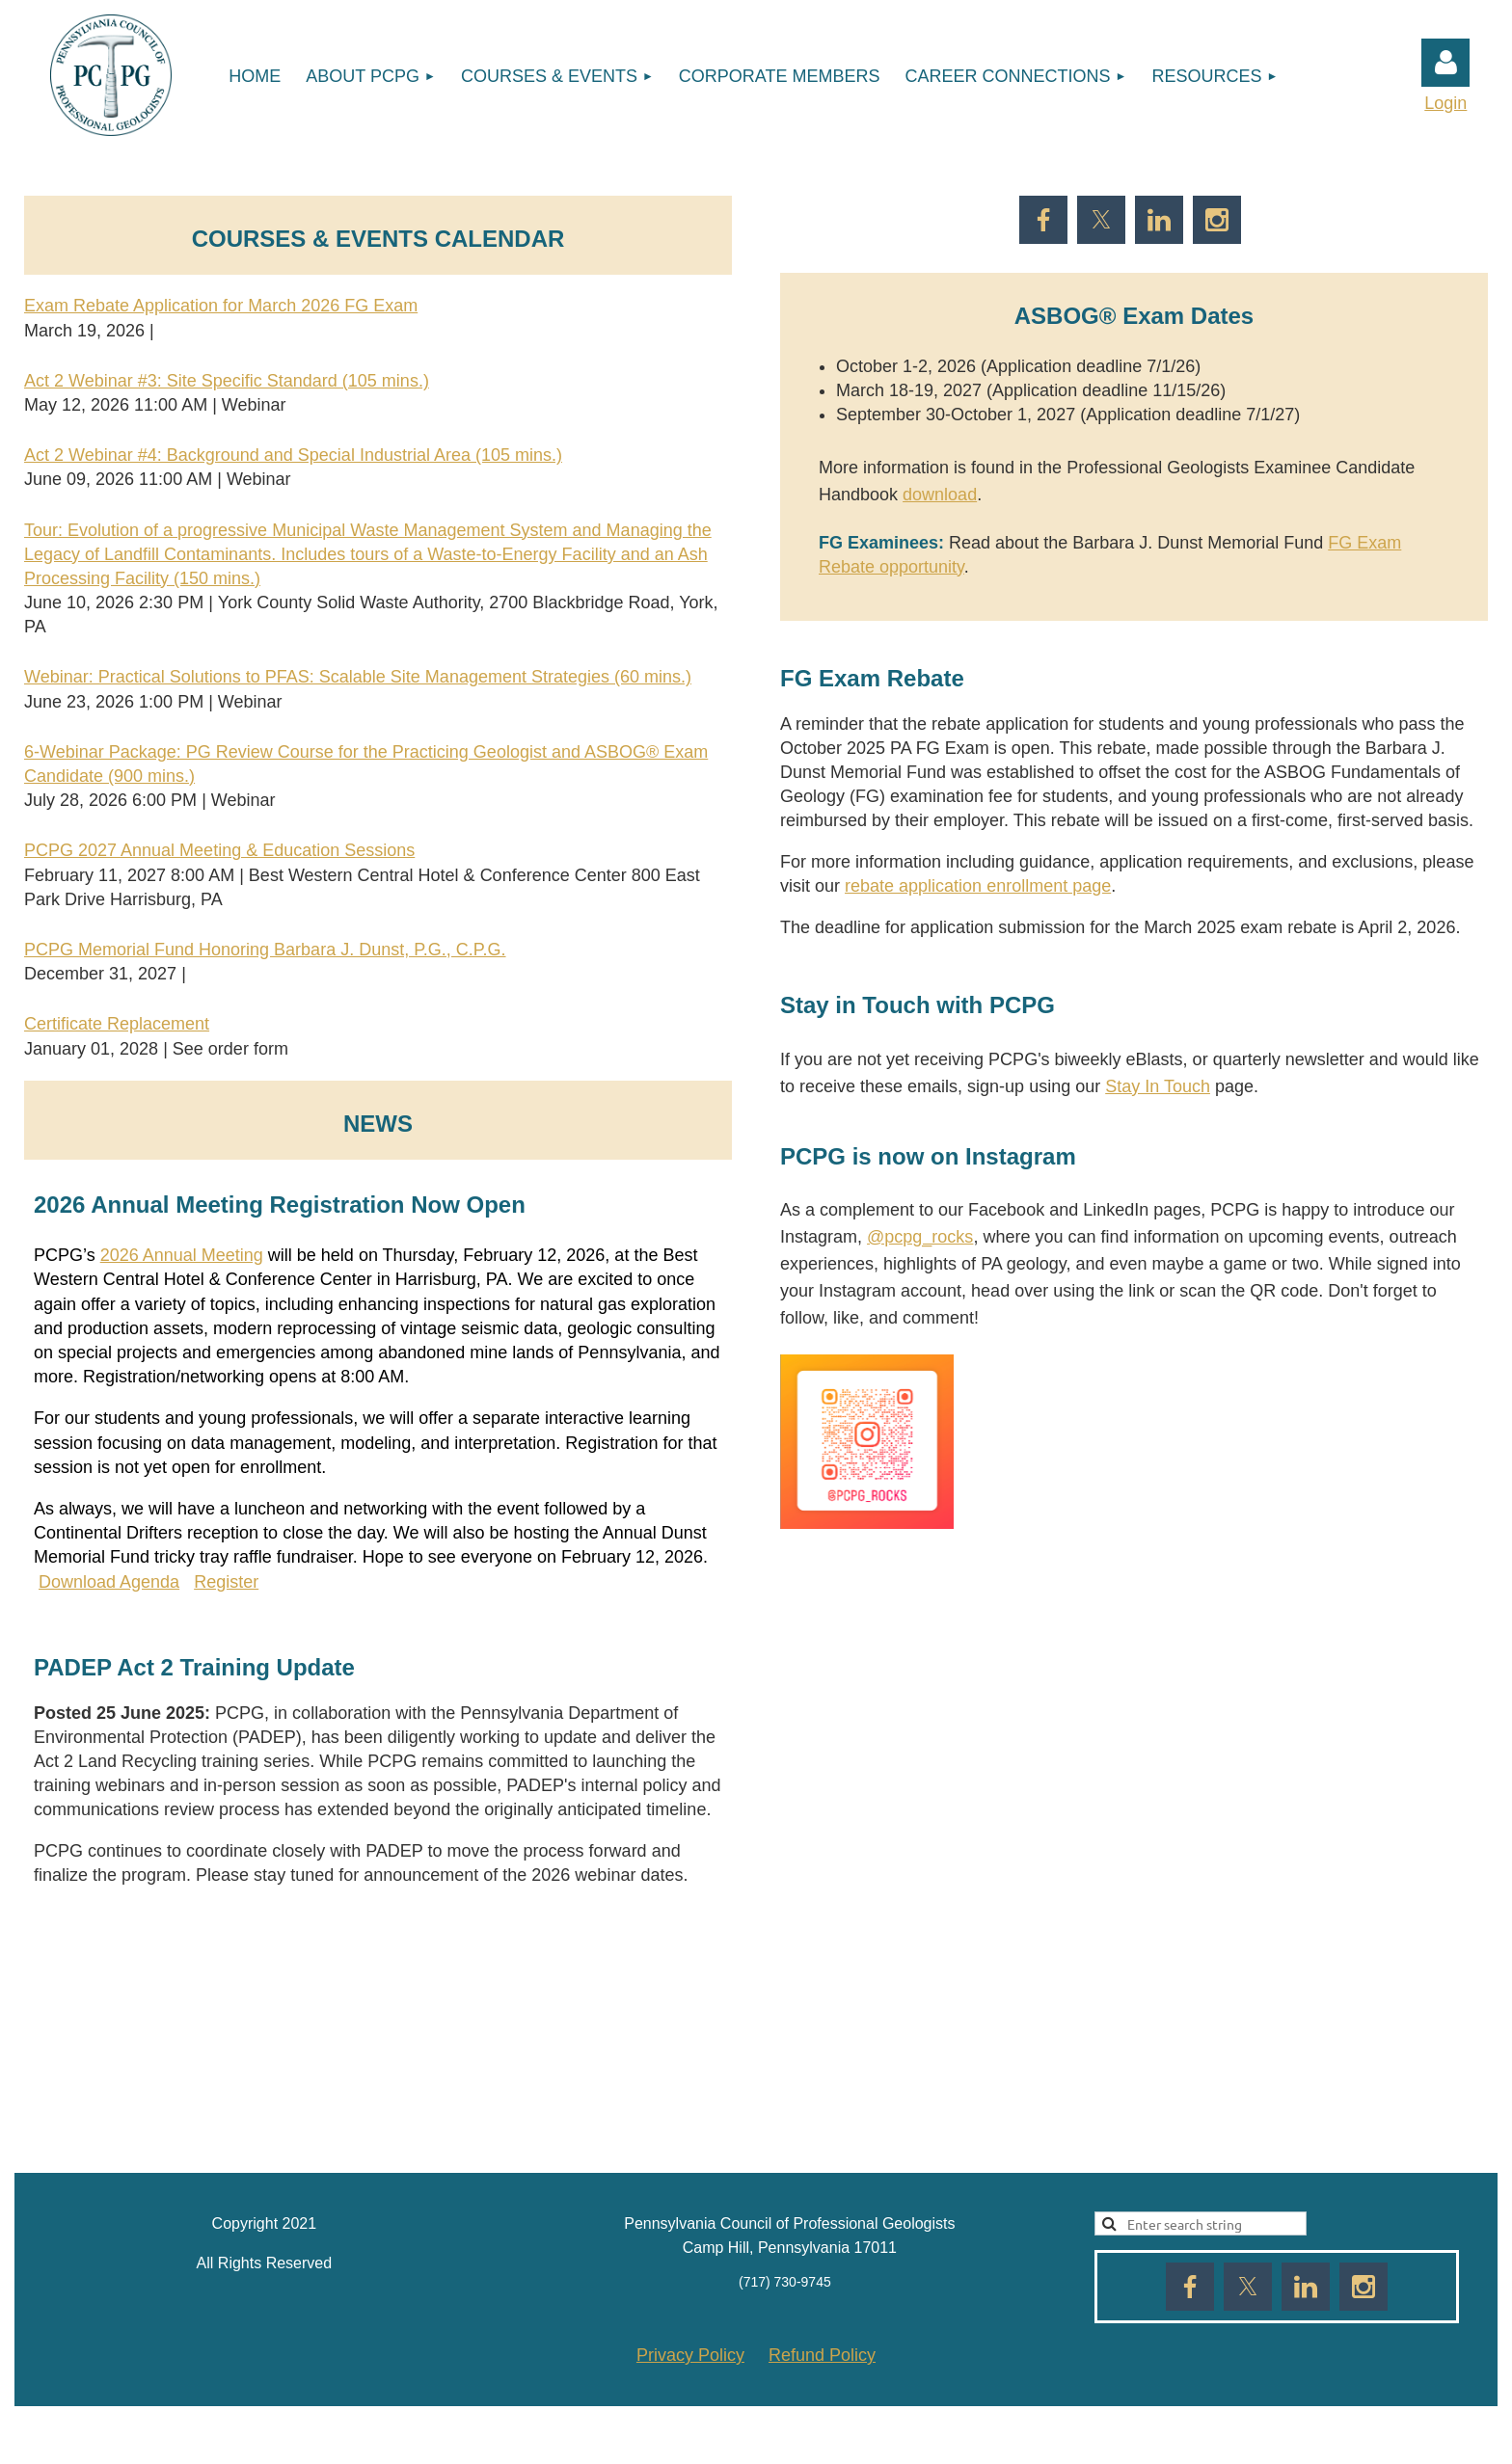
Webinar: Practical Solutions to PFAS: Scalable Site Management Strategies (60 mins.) (357, 676)
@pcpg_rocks (920, 1236)
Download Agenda (109, 1582)
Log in (1445, 63)
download (940, 494)
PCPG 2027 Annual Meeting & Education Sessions (219, 850)
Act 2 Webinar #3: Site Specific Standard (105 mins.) (226, 380)
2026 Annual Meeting (181, 1255)
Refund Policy (822, 2355)
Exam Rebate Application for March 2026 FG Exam (221, 305)
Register (226, 1582)
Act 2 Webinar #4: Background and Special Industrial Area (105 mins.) (293, 455)
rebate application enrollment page (978, 886)
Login (1445, 103)
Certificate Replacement (116, 1023)
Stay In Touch (1157, 1086)
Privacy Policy (690, 2355)
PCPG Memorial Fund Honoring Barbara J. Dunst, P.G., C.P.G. (265, 949)
